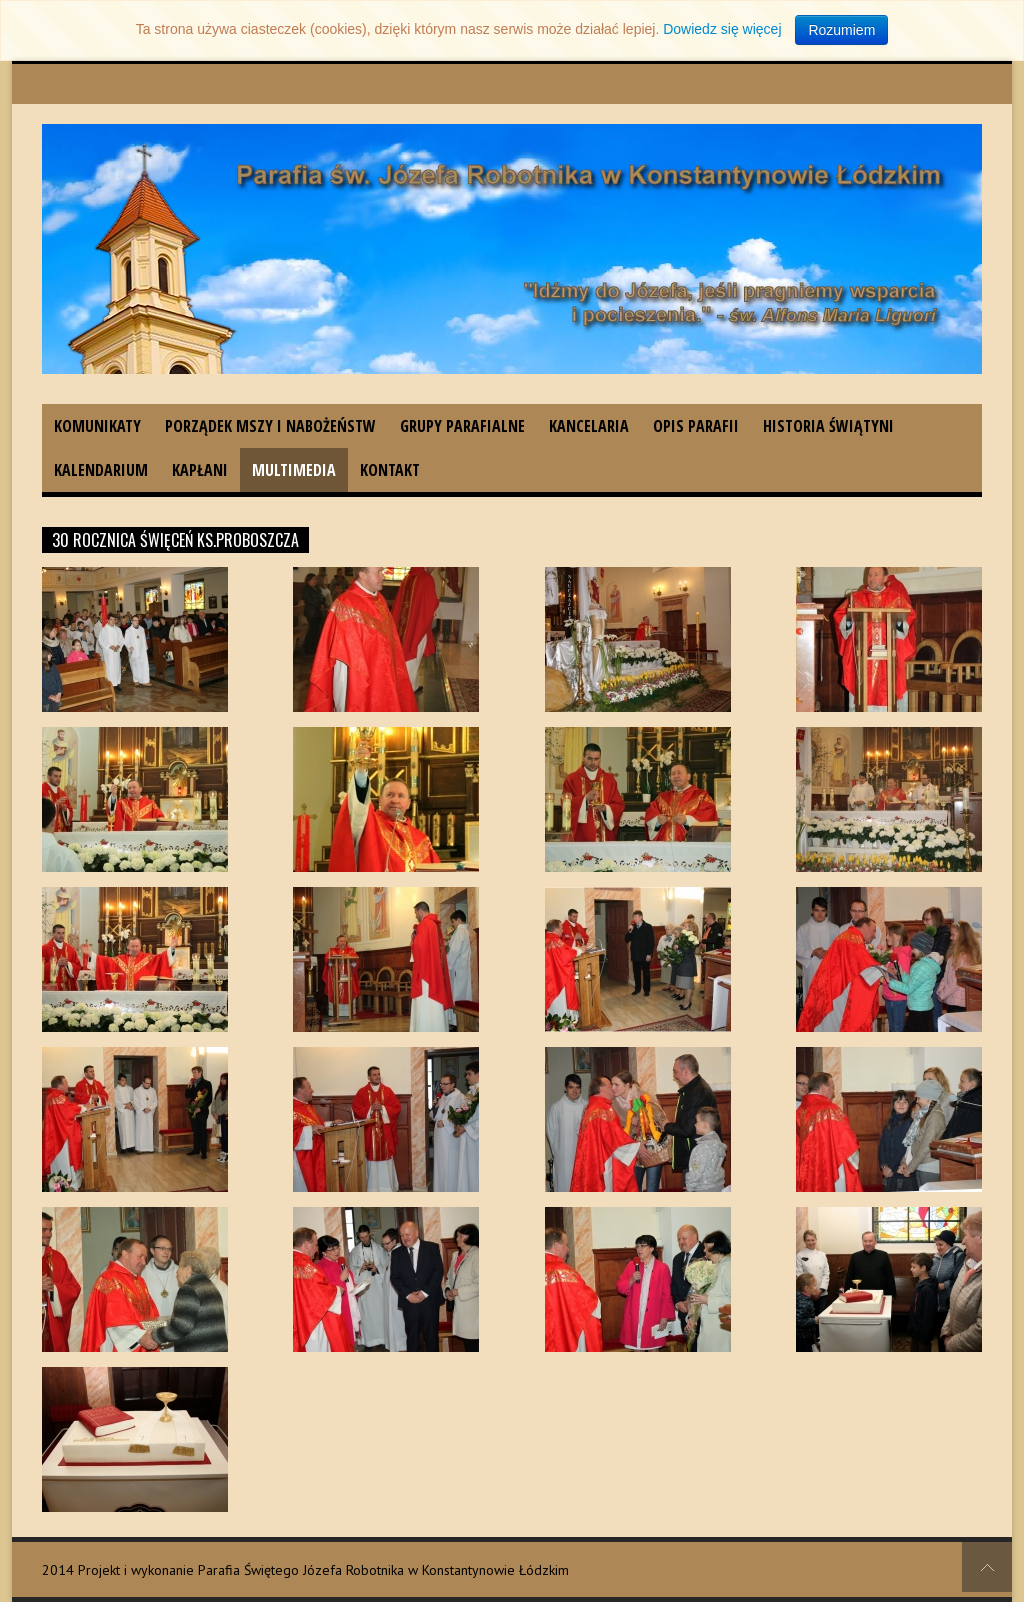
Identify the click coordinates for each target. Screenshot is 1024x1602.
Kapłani (200, 470)
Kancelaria (589, 426)
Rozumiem (841, 30)
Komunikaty (97, 426)
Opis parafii (696, 426)
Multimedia (294, 470)
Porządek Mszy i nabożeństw (270, 426)
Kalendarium (101, 470)
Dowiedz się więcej (722, 29)
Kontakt (390, 470)
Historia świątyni (828, 426)
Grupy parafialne (462, 426)
